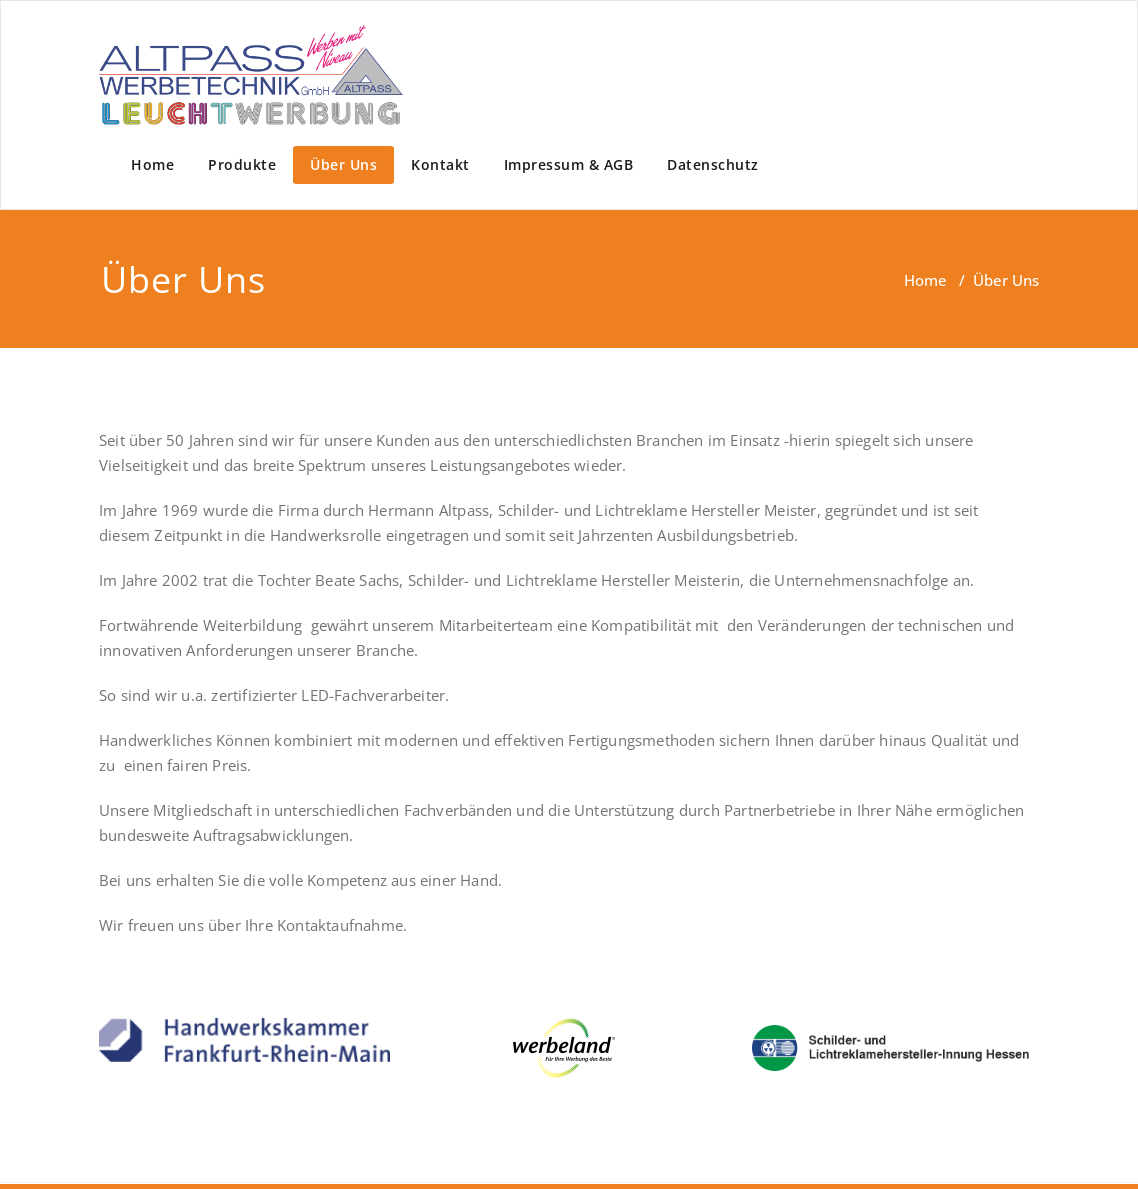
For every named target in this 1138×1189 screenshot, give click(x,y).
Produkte (242, 164)
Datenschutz (713, 164)
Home (152, 164)
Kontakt (440, 164)
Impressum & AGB (569, 164)
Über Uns (343, 164)
